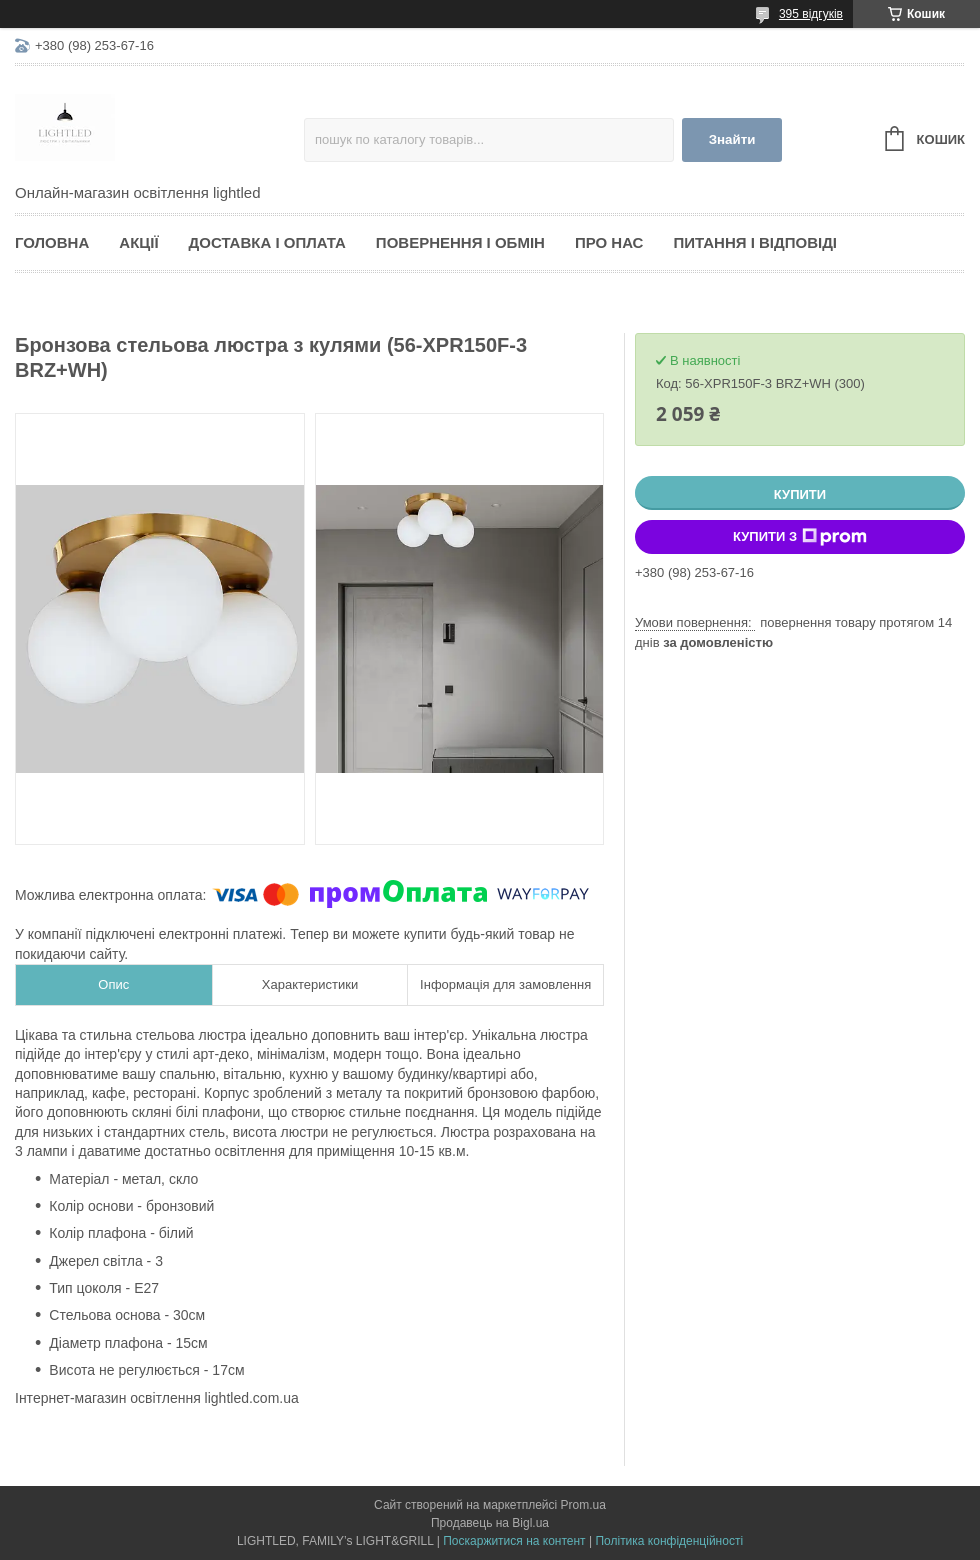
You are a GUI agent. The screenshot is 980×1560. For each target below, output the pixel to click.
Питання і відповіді (755, 242)
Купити (800, 494)
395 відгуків (811, 14)
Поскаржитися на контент (514, 1541)
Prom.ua (583, 1505)
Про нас (609, 242)
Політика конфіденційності (669, 1541)
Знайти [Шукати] (732, 139)
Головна (52, 242)
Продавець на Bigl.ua (490, 1523)
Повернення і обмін (460, 242)
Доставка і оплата (267, 242)
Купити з (800, 537)
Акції (138, 242)
